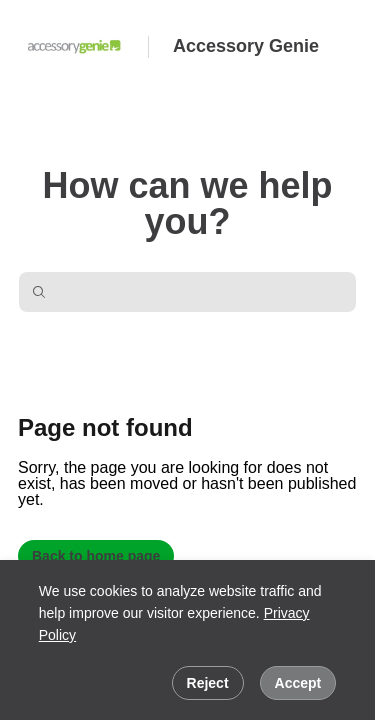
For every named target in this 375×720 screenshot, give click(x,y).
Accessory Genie (246, 46)
